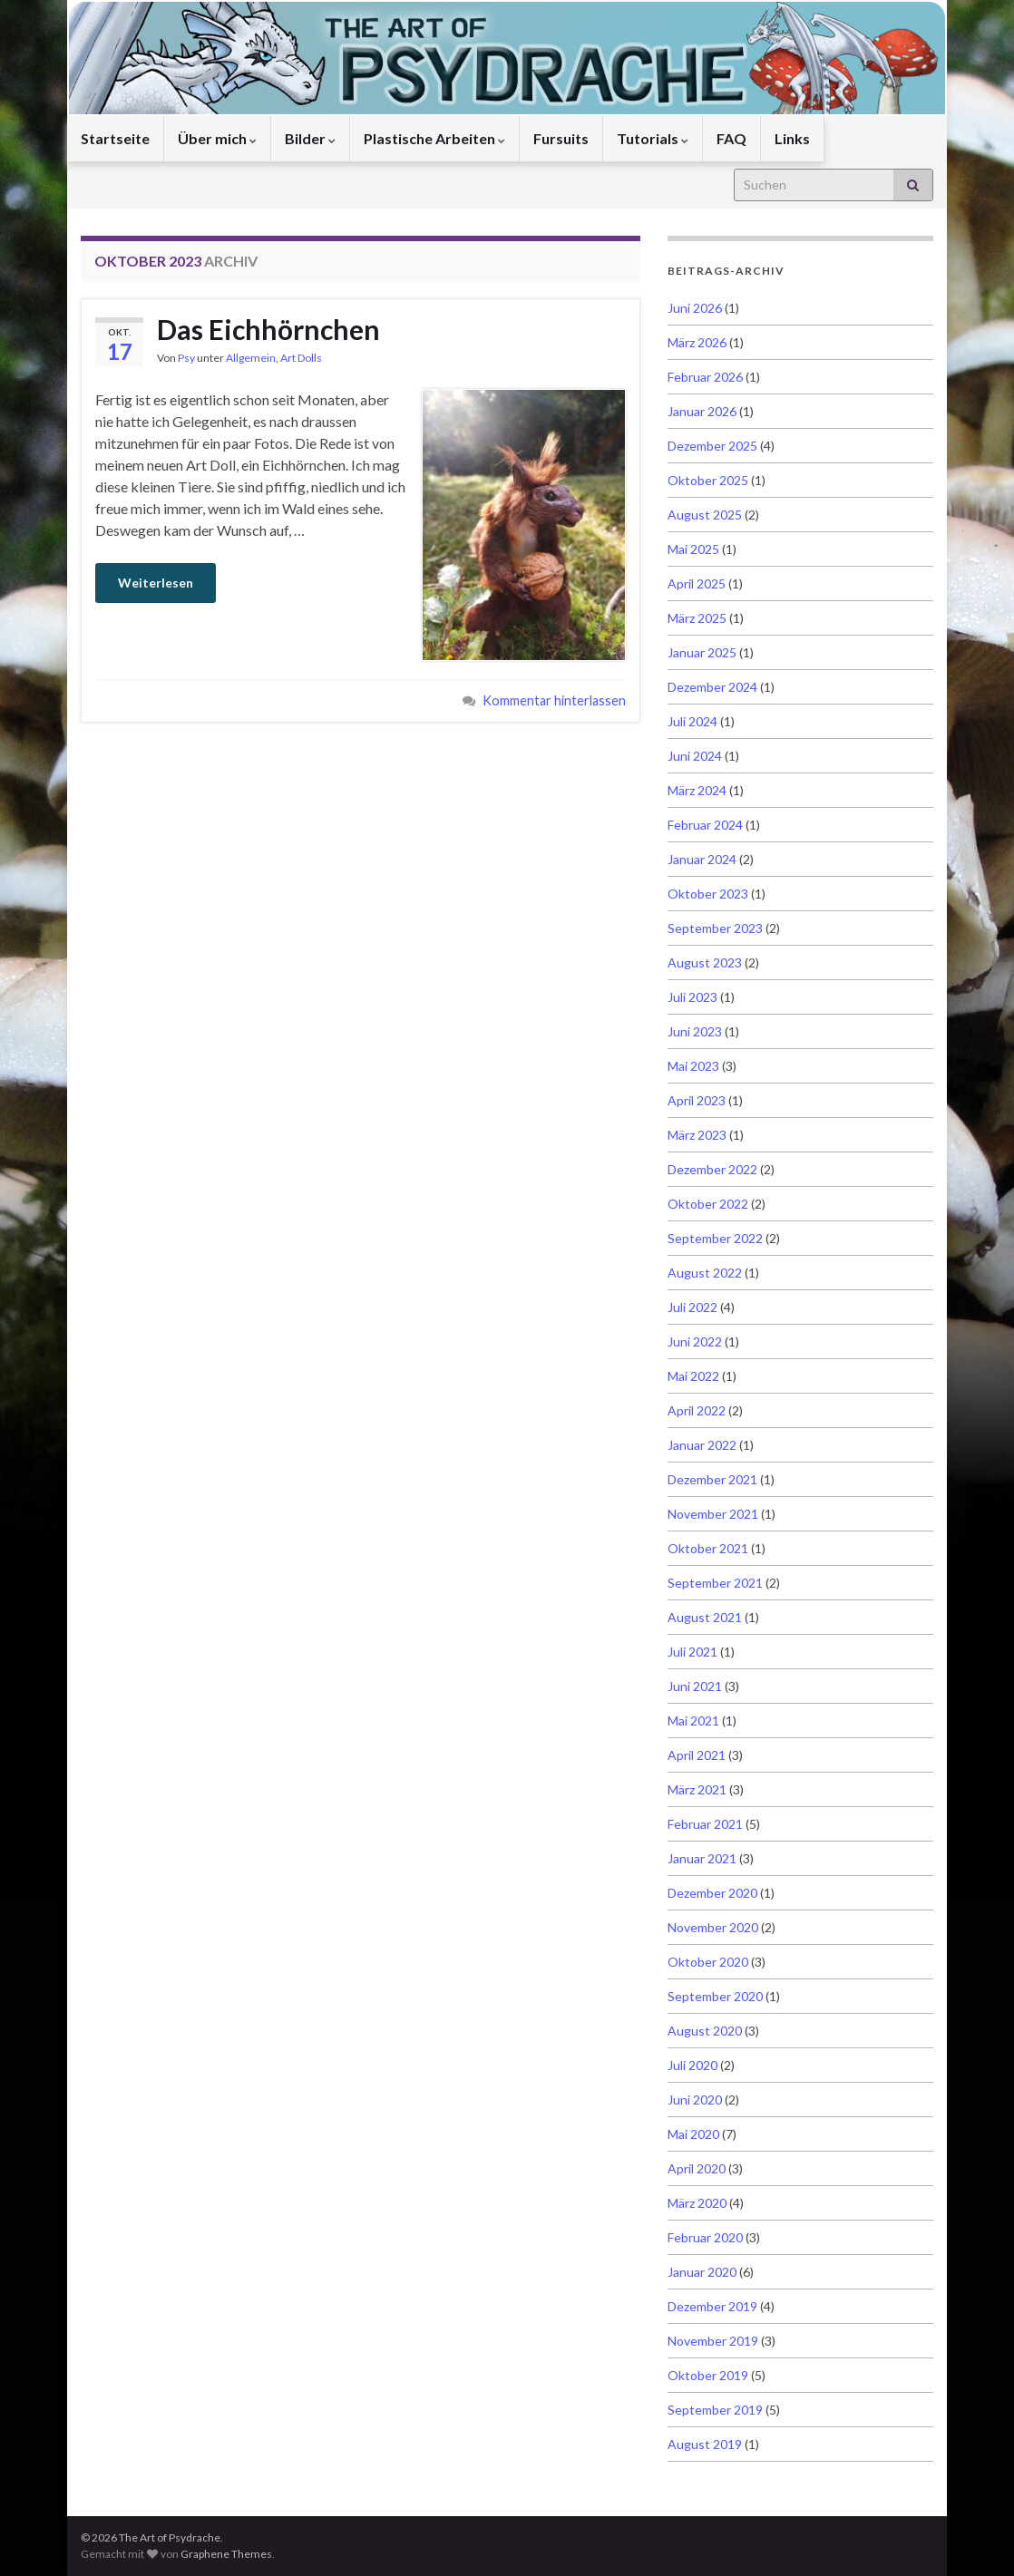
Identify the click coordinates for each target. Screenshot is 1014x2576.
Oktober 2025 (708, 480)
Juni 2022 (695, 1341)
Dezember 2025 (712, 445)
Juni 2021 (695, 1686)
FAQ (731, 138)
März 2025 (697, 618)
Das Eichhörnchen (268, 329)
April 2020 (697, 2168)
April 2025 (697, 583)
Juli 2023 (692, 997)
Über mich (217, 138)
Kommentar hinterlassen (554, 700)
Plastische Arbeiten (434, 138)
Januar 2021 (702, 1858)
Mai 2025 (693, 549)
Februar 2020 (705, 2237)
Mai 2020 (693, 2134)
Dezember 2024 (712, 687)
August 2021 (705, 1617)
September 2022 (715, 1238)
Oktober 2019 (708, 2375)
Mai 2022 (693, 1376)
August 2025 (705, 514)
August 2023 (705, 962)
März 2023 (697, 1134)
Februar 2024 (705, 824)
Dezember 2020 (712, 1892)
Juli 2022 (692, 1307)
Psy (186, 358)
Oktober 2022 (708, 1203)
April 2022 (697, 1410)
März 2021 (697, 1789)
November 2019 (713, 2340)
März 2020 (697, 2203)
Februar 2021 (705, 1824)
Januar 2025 (702, 652)
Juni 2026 (695, 308)
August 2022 (705, 1272)
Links (792, 138)
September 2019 (715, 2409)
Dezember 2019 (712, 2306)
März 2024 (697, 790)
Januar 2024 (702, 859)
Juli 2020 (692, 2065)
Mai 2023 (693, 1066)
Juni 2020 (695, 2099)
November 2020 (713, 1927)
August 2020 (705, 2030)
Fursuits (561, 138)
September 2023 (715, 928)
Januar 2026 (702, 411)
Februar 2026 (705, 376)
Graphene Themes (226, 2554)
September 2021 (715, 1582)
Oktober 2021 (708, 1548)
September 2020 (715, 1996)
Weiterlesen (155, 582)
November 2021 (713, 1513)
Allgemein (251, 358)
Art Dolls (301, 358)
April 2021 (697, 1755)
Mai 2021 (693, 1720)
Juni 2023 (695, 1031)
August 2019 (705, 2444)
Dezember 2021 (712, 1479)
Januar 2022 (702, 1445)
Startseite (115, 138)
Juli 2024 (692, 721)
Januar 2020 (702, 2272)
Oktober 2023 (708, 893)
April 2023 (697, 1100)
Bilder (310, 138)
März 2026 (697, 342)
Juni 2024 (695, 755)
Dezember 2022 (712, 1169)
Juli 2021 (692, 1651)
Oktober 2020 (708, 1961)
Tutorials (652, 138)
